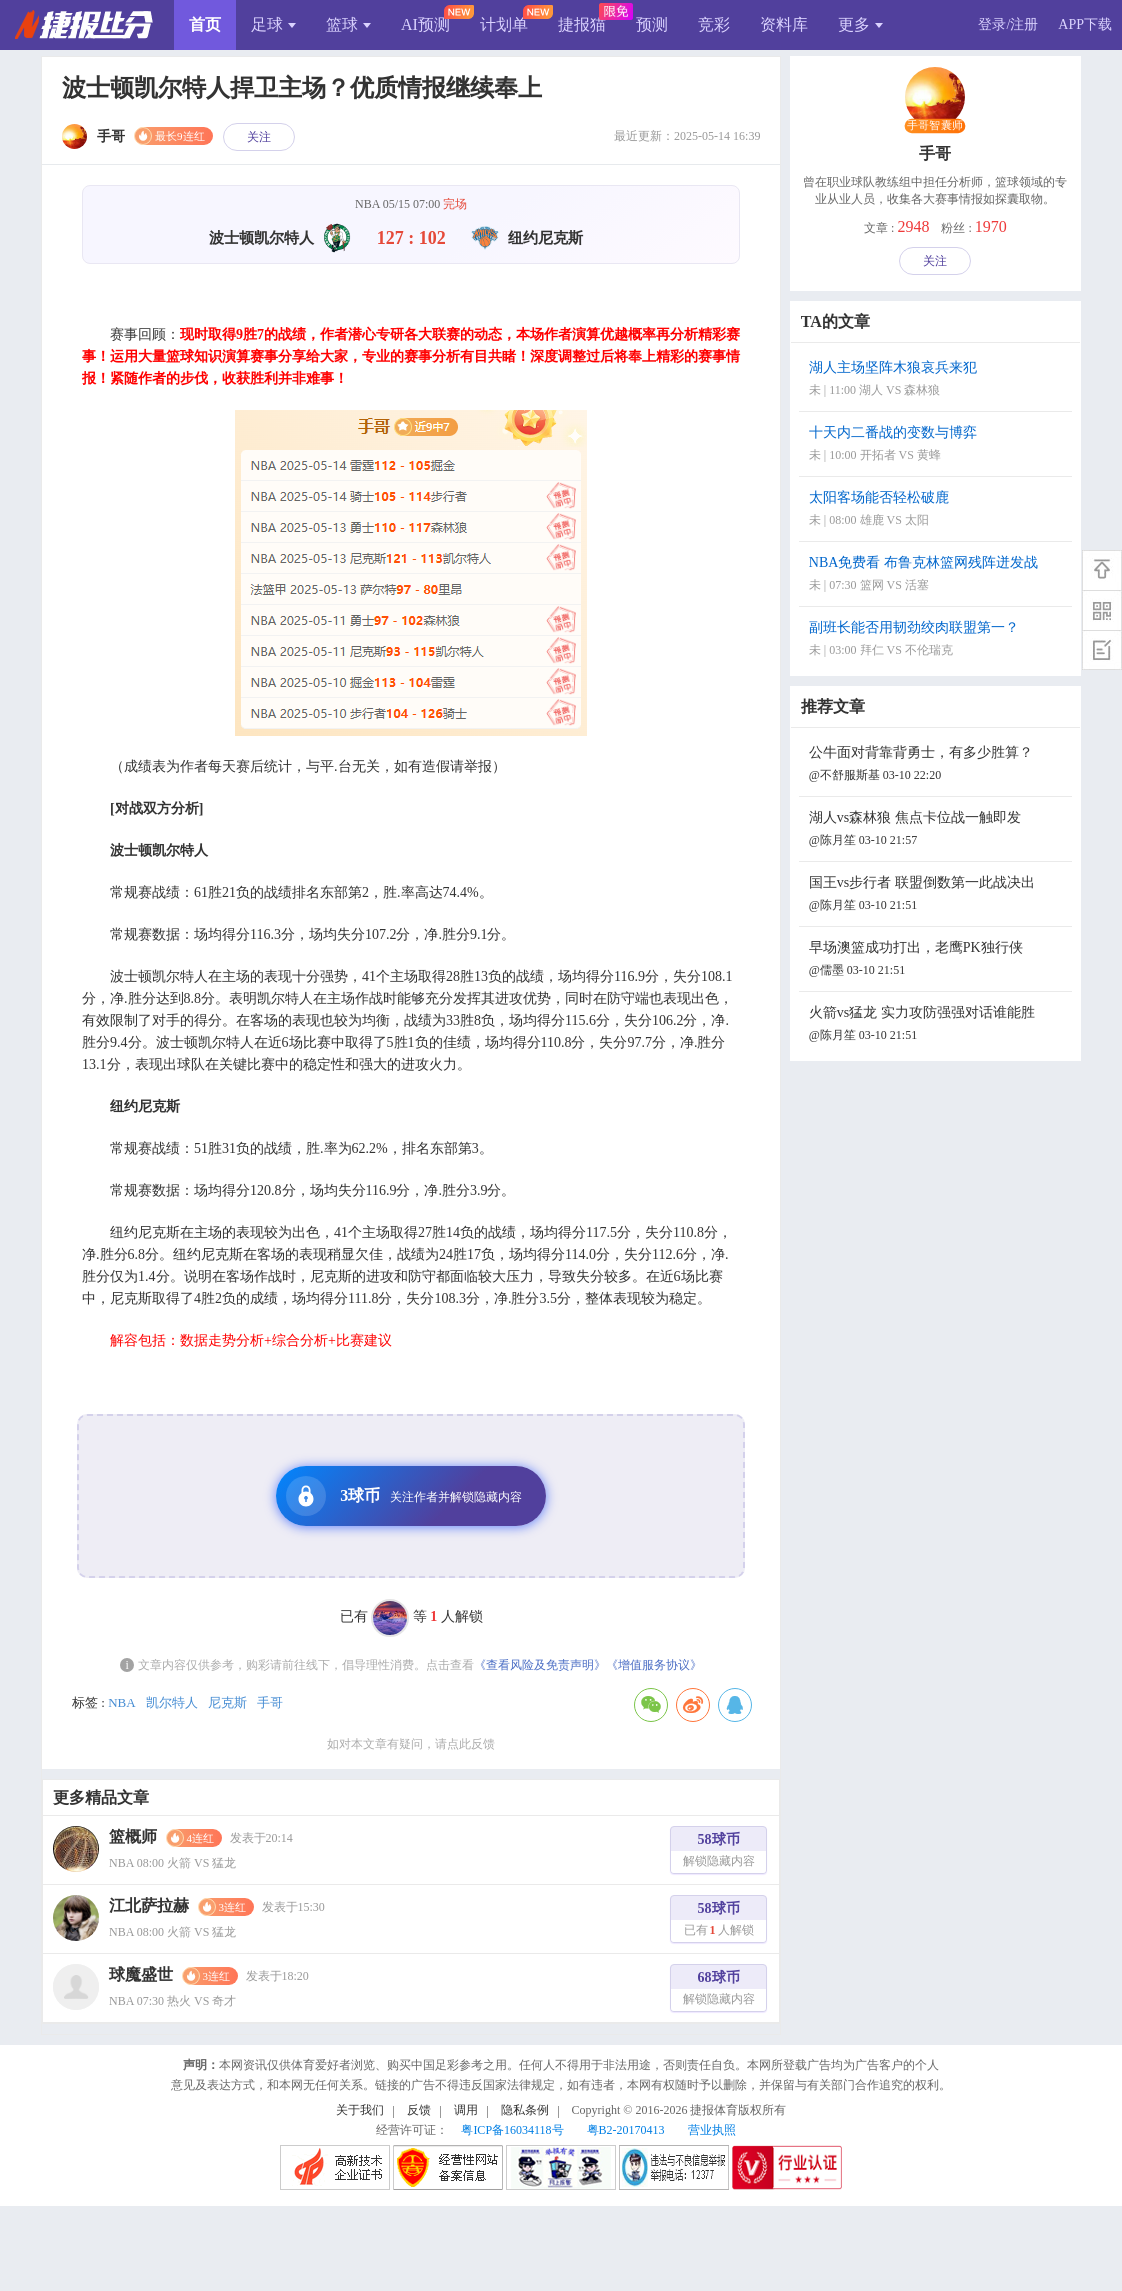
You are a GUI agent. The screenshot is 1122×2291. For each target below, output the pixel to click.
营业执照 (712, 2130)
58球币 (719, 1852)
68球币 (719, 1990)
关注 (259, 137)
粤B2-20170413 (626, 2130)
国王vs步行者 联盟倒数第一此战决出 (938, 895)
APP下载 (1085, 24)
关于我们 (360, 2110)
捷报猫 (582, 24)
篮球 (348, 24)
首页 (205, 24)
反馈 (419, 2110)
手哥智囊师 (935, 126)
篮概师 (133, 1836)
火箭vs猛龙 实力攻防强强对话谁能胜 (938, 1025)
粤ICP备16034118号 (512, 2130)
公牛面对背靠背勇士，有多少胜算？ (938, 765)
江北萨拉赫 (149, 1905)
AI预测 (425, 24)
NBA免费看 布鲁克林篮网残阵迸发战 (938, 575)
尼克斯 (227, 1702)
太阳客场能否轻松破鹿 (938, 510)
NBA (121, 1702)
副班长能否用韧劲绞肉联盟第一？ (938, 640)
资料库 (784, 24)
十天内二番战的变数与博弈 (938, 445)
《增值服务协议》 (654, 1665)
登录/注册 (1008, 24)
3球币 (404, 1496)
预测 (652, 24)
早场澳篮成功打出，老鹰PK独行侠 (938, 960)
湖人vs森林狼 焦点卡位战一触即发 (938, 830)
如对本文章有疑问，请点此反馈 (411, 1744)
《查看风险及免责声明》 (540, 1665)
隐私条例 (525, 2110)
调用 (466, 2110)
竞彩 (714, 24)
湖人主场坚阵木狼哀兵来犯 (938, 380)
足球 (273, 24)
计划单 (504, 24)
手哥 (270, 1702)
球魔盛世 (141, 1974)
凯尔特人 (172, 1702)
